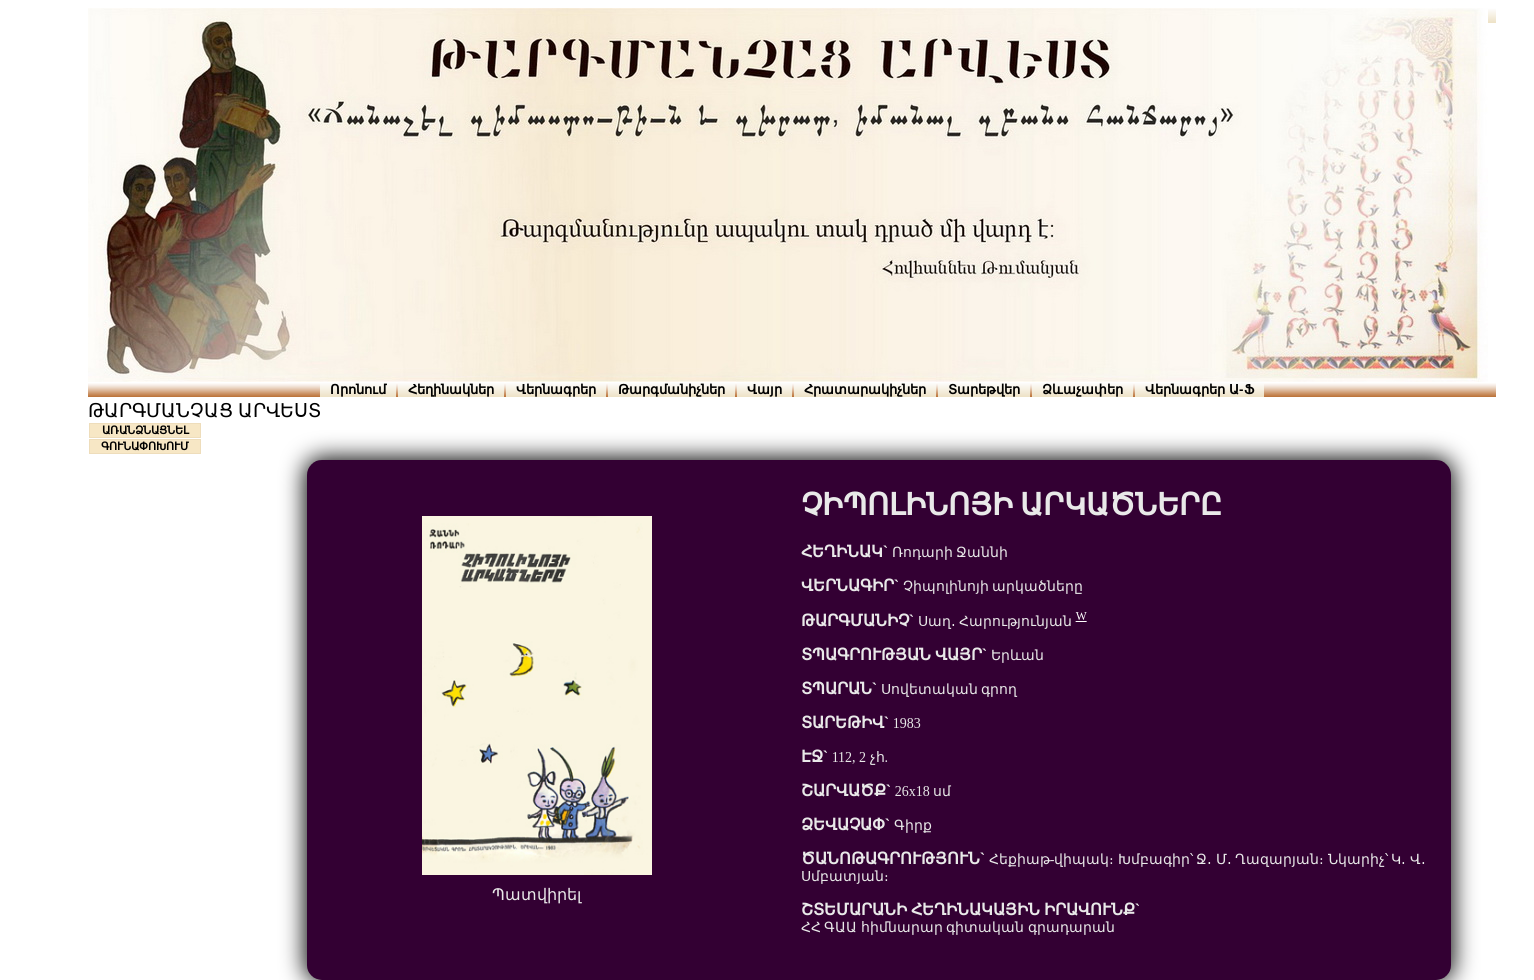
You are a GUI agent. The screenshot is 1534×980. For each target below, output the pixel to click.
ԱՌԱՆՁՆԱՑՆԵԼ (145, 430)
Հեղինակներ (451, 389)
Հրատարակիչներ (865, 389)
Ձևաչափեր (1082, 389)
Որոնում (358, 389)
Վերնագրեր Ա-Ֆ (1199, 389)
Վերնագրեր (556, 389)
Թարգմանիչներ (671, 389)
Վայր (764, 389)
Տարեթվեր (984, 389)
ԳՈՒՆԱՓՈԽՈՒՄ (145, 446)
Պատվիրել (536, 894)
